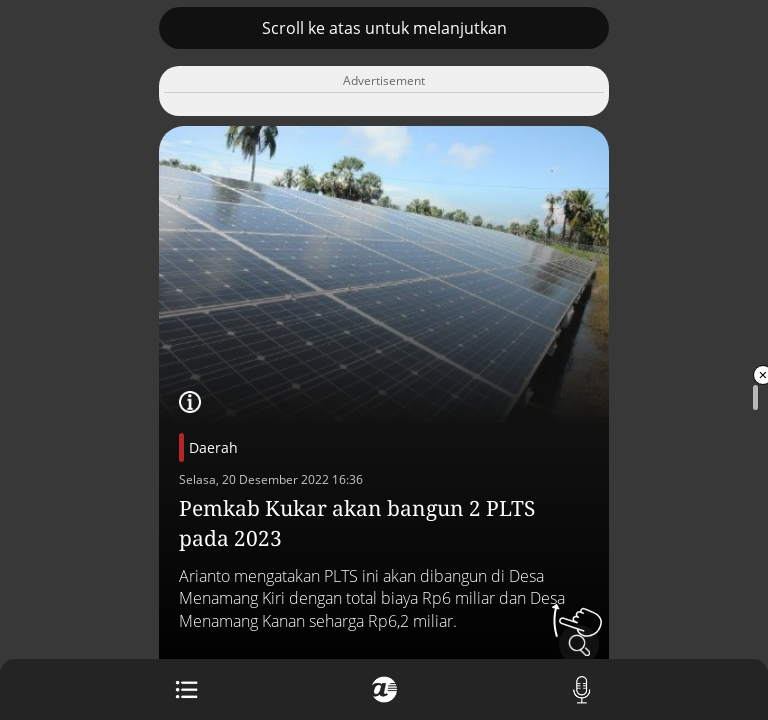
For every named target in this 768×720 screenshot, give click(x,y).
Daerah (213, 447)
